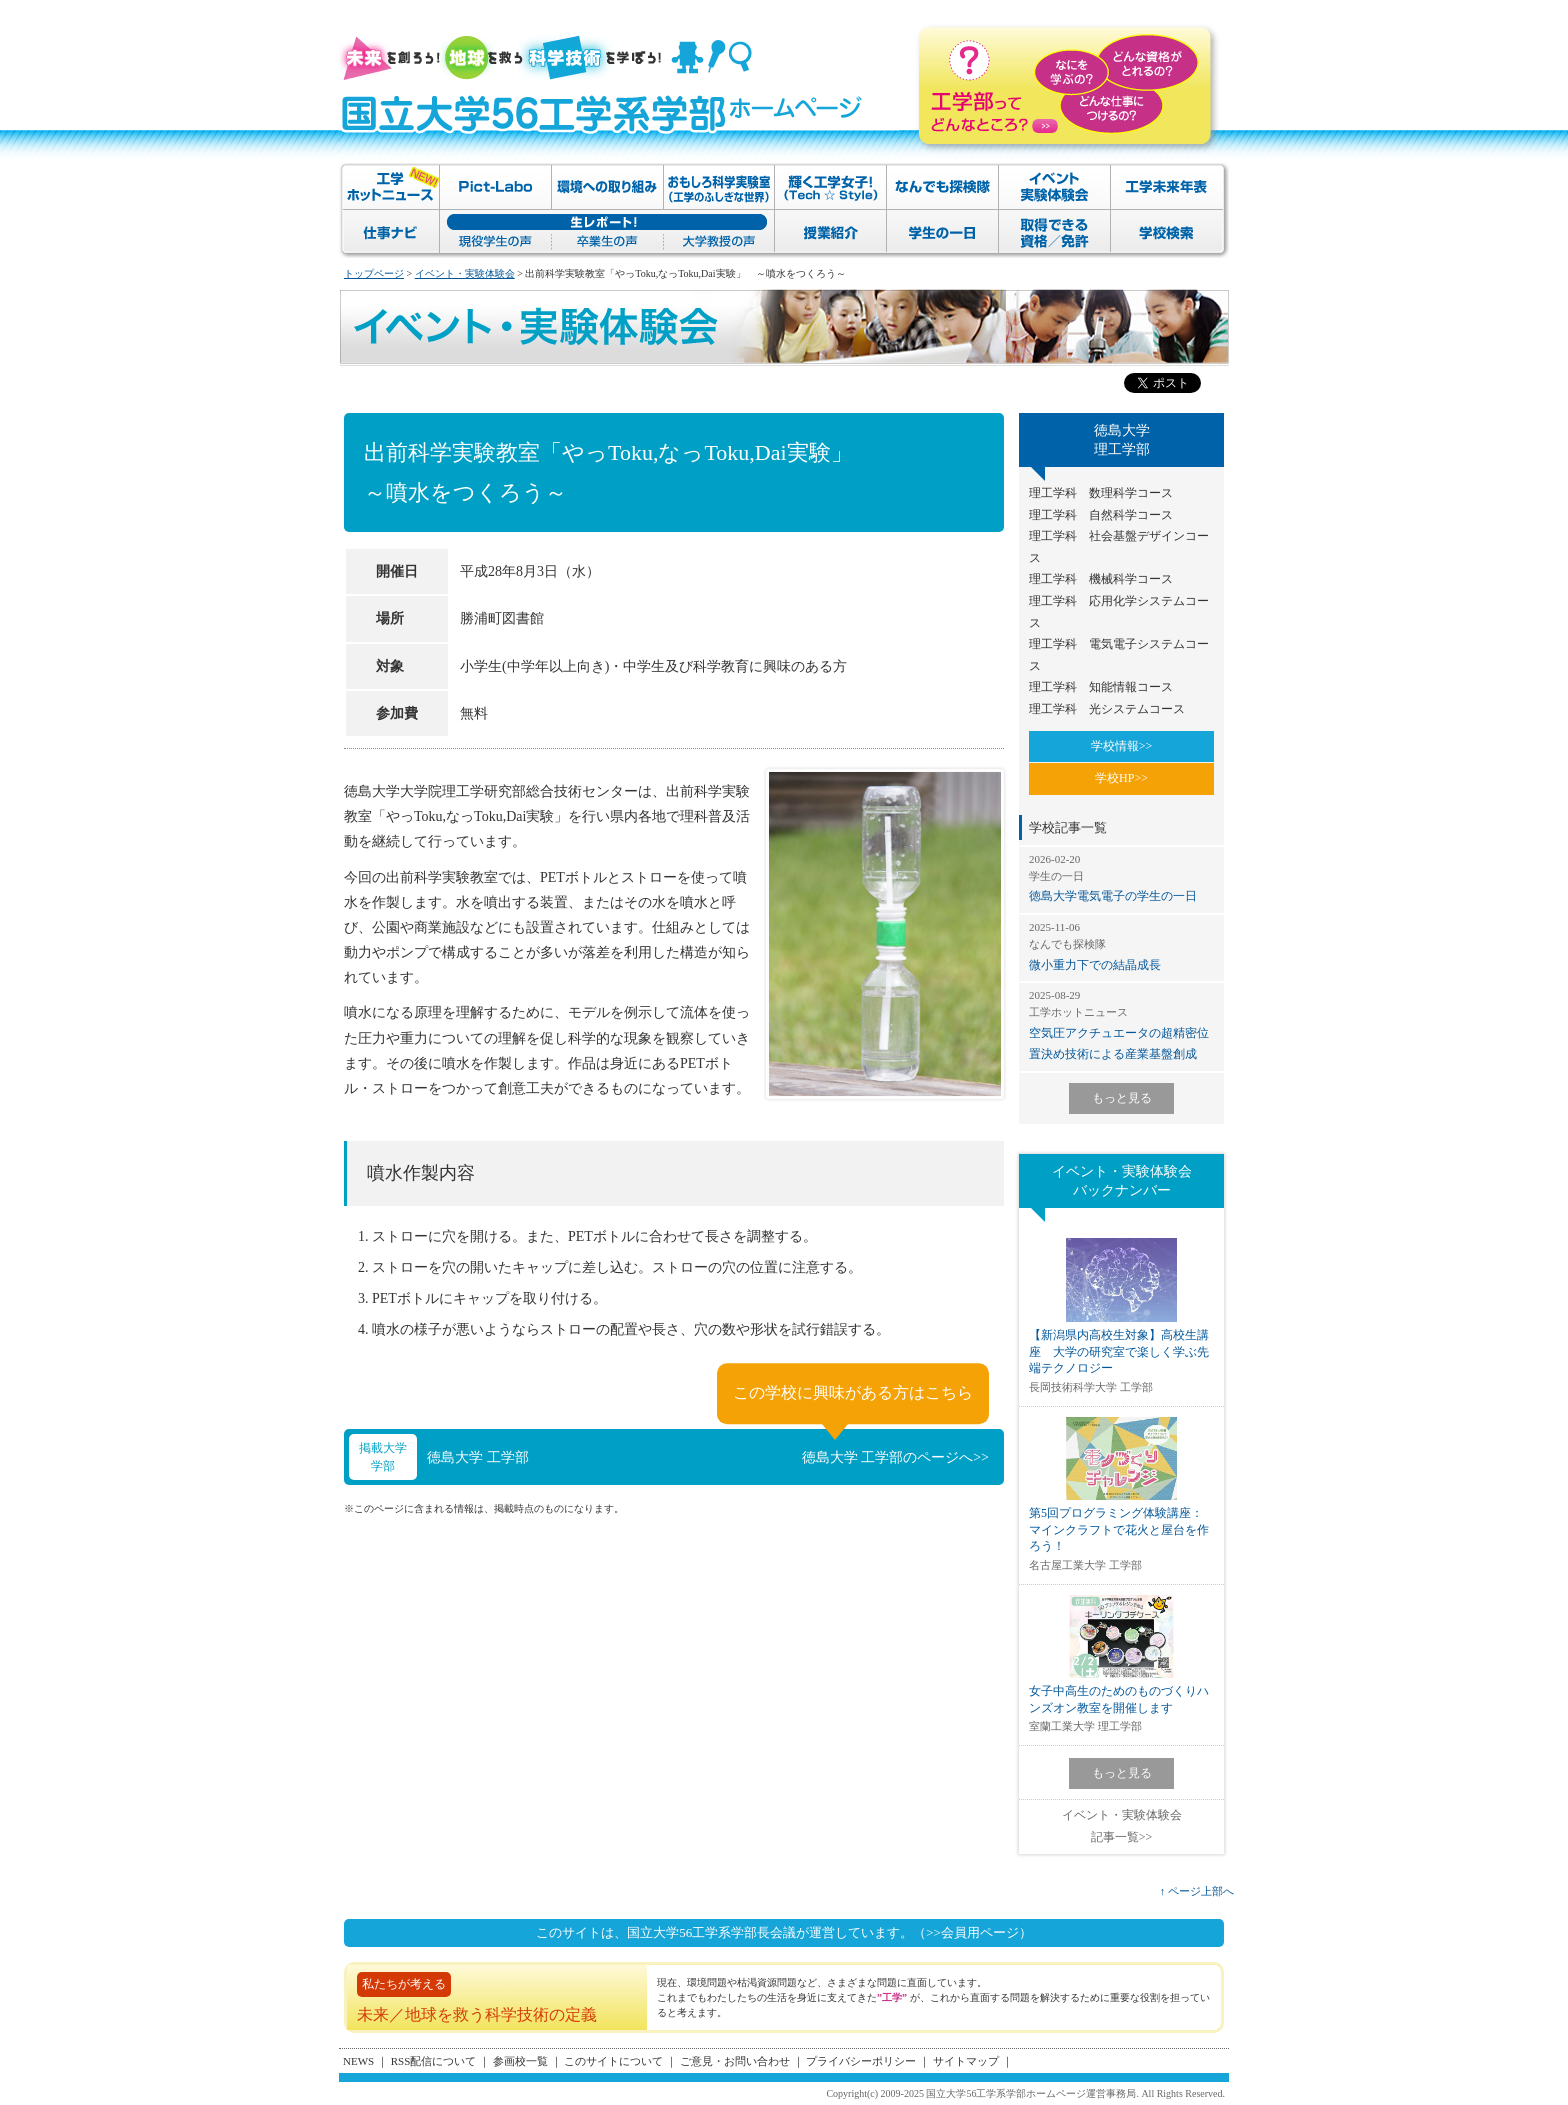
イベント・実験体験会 (465, 273)
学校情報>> (1122, 746)
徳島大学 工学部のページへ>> (895, 1457)
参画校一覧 (520, 2061)
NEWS (358, 2061)
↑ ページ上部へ (1197, 1891)
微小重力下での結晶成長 (1121, 946)
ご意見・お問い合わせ (735, 2061)
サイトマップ (966, 2061)
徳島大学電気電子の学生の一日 (1121, 878)
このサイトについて (613, 2061)
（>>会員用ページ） (972, 1932)
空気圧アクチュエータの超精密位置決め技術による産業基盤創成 (1121, 1024)
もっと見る (1122, 1098)
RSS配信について (434, 2061)
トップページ (374, 273)
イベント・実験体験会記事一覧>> (1122, 1826)
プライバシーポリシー (861, 2061)
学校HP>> (1121, 778)
